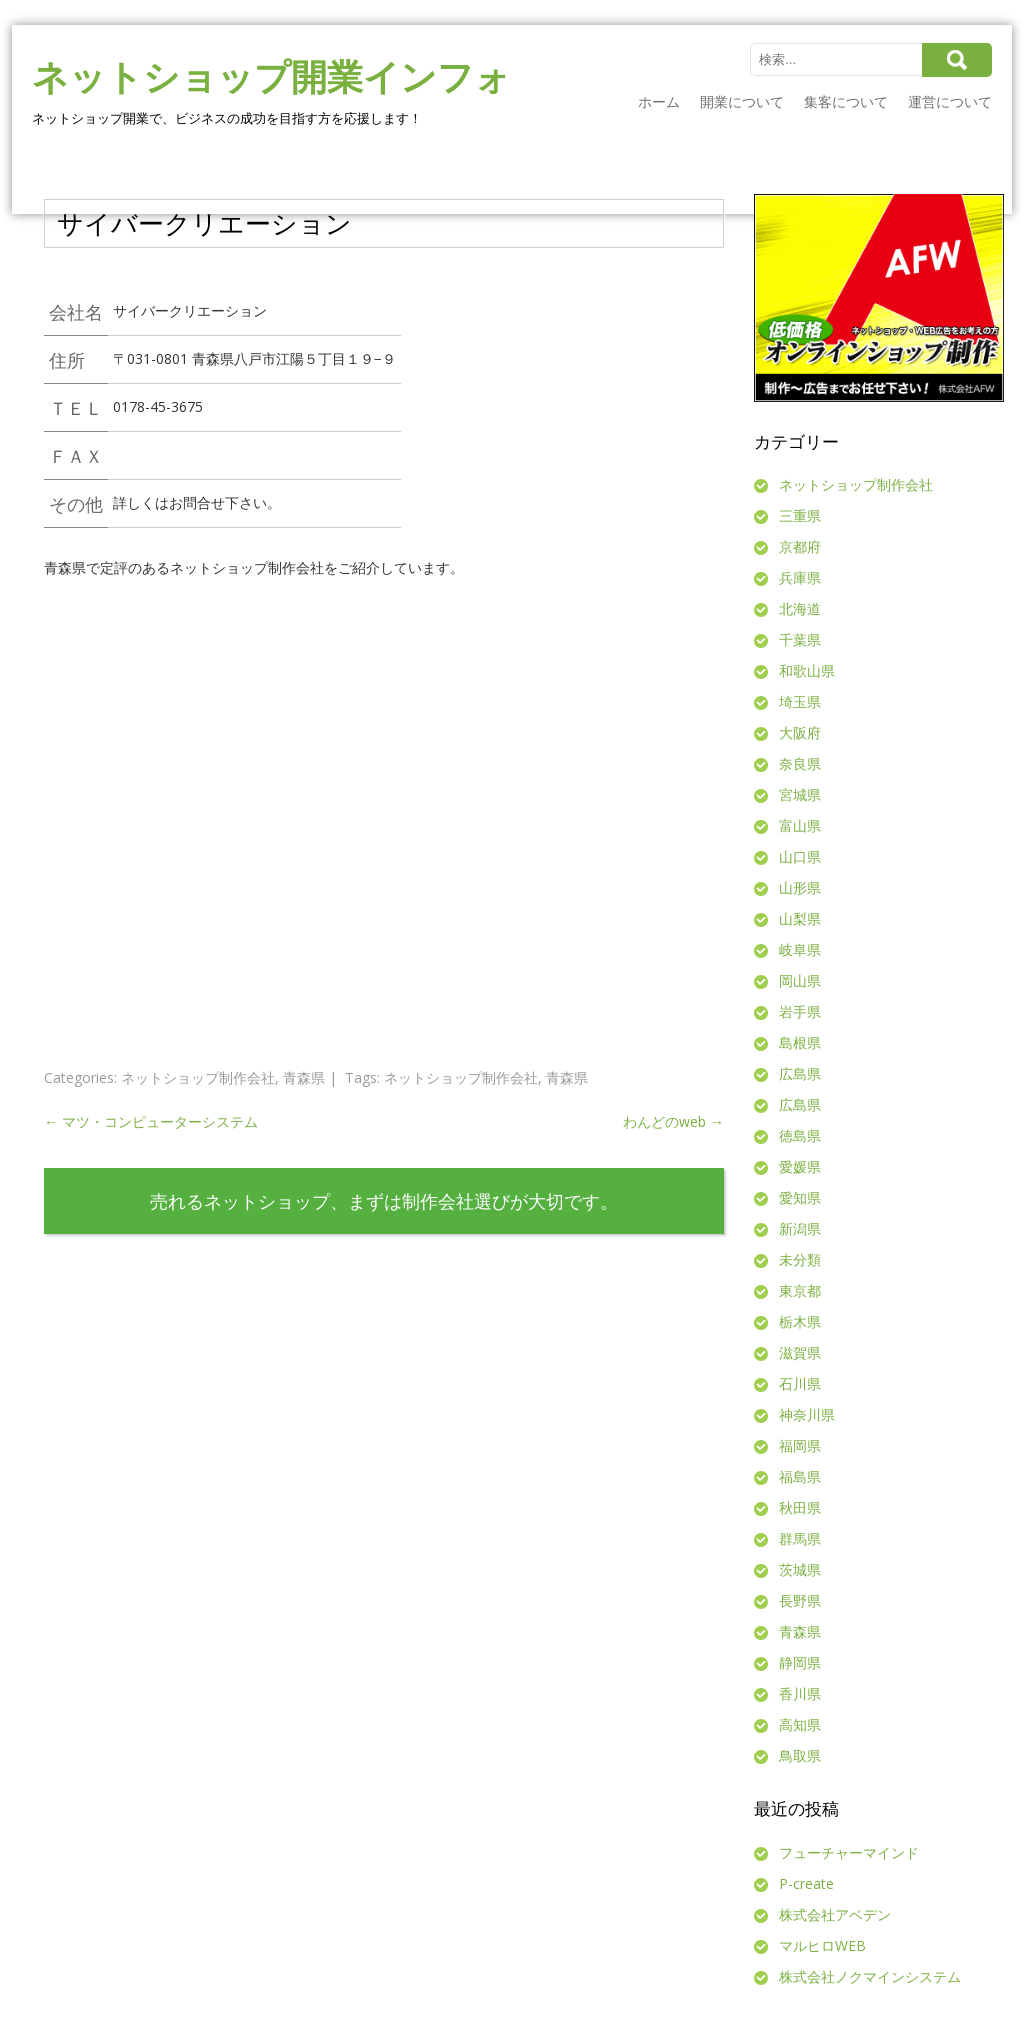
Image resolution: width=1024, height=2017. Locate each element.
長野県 (800, 1600)
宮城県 (800, 794)
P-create (806, 1883)
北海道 (800, 608)
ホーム (659, 101)
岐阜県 (800, 949)
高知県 (800, 1724)
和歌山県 (807, 670)
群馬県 (800, 1538)
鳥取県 (800, 1755)
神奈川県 (807, 1414)
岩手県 (800, 1011)
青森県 (304, 1077)
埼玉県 (800, 701)
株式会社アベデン (835, 1914)
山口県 (800, 856)
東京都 (800, 1290)
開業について (742, 101)
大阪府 (800, 732)
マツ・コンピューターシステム (151, 1121)
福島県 (800, 1476)
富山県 (800, 825)
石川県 (800, 1383)
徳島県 (800, 1135)
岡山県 (800, 980)
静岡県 (800, 1662)
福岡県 (800, 1445)
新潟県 (800, 1228)
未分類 (800, 1259)
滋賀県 (800, 1352)
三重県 (800, 515)
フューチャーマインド (849, 1852)
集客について (846, 101)
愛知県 (800, 1197)
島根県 (800, 1042)
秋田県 (800, 1507)
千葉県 (800, 639)
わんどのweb (673, 1121)
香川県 (800, 1693)
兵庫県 (800, 577)
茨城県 (800, 1569)
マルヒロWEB (822, 1945)
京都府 (800, 546)
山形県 (800, 887)
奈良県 (800, 763)
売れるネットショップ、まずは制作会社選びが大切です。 (384, 1201)
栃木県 (800, 1321)
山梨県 (800, 918)
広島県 (800, 1073)
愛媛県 (800, 1166)
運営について (950, 101)
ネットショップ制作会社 (198, 1077)
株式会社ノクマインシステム (870, 1976)
